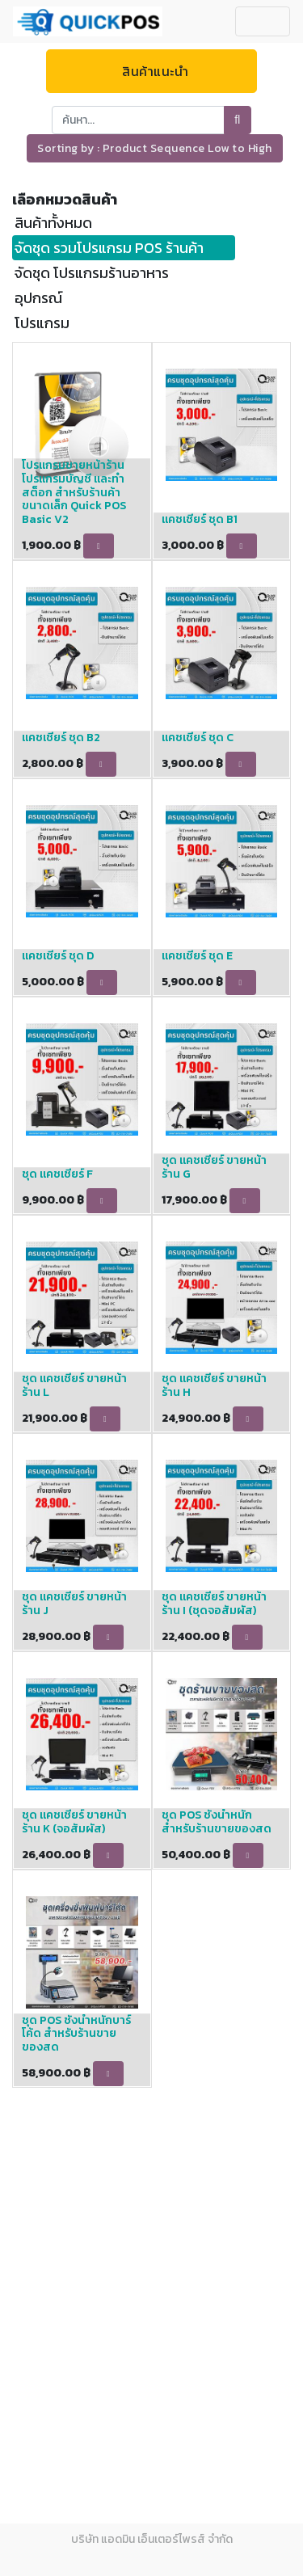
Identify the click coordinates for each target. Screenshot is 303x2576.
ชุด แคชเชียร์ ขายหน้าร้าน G (214, 1167)
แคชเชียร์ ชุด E (197, 955)
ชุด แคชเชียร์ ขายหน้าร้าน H (214, 1385)
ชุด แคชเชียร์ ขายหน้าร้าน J (74, 1603)
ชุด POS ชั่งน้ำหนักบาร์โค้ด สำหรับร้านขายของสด (76, 2034)
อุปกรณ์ (38, 298)
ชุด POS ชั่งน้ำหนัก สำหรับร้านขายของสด (216, 1822)
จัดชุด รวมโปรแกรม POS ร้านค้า (109, 248)
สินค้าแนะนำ (151, 71)
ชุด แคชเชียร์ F (57, 1174)
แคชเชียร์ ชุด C (198, 737)
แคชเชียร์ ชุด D (58, 955)
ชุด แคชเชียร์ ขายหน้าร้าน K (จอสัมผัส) (74, 1822)
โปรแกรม (42, 323)
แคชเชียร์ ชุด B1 (200, 519)
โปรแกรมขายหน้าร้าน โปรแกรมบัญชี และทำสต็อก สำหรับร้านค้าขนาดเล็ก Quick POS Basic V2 (74, 492)
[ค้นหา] (237, 120)
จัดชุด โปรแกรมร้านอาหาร (92, 273)
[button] (155, 148)
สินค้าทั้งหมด (53, 223)
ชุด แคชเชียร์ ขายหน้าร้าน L (74, 1385)
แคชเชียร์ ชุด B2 (61, 737)
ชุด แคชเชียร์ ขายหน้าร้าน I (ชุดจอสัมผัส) (214, 1603)
